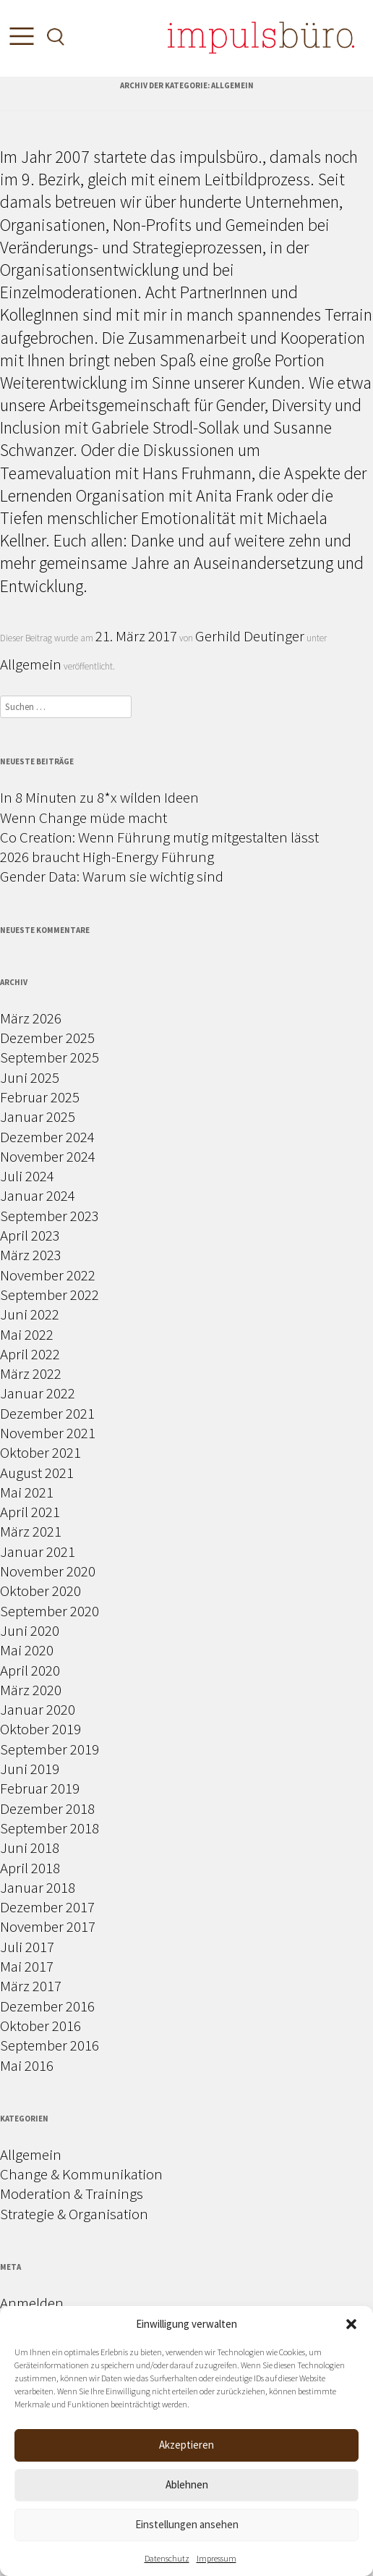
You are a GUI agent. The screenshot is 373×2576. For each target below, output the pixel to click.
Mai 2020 (26, 1650)
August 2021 (37, 1472)
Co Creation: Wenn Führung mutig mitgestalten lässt (159, 837)
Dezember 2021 (47, 1413)
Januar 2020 (37, 1709)
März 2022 (30, 1373)
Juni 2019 (29, 1768)
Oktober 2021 (40, 1452)
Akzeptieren (186, 2445)
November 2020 (47, 1571)
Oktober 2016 (40, 2025)
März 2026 (30, 1018)
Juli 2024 (27, 1176)
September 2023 (49, 1215)
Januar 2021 (37, 1551)
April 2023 (30, 1235)
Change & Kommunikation (81, 2174)
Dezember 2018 (47, 1808)
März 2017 (30, 1986)
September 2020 (49, 1611)
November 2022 (47, 1275)
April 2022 (30, 1354)
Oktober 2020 (40, 1590)
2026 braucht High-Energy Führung (107, 856)
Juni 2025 (29, 1077)
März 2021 (30, 1531)
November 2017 (47, 1926)
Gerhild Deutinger (249, 636)
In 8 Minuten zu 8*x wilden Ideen (99, 797)
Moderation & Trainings (71, 2193)
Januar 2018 (37, 1887)
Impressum (216, 2558)
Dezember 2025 (47, 1037)
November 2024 (47, 1156)
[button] (351, 2324)
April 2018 (30, 1868)
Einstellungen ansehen (187, 2524)
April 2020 (30, 1670)
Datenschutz (167, 2558)
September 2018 (49, 1828)
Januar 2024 (37, 1195)
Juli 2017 (27, 1946)
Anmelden (32, 2303)
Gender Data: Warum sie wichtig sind (111, 876)
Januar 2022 (37, 1393)
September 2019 (49, 1749)
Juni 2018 (29, 1847)
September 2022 (49, 1294)
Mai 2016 (26, 2065)
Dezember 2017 (47, 1907)
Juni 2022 (29, 1314)
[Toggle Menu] (18, 39)
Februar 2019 (40, 1788)
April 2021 (30, 1511)
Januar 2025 (37, 1116)
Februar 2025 (40, 1097)
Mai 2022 (26, 1334)
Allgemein (30, 664)
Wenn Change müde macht (83, 817)
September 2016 (49, 2045)
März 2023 (30, 1254)
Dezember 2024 (47, 1136)
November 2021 (47, 1433)
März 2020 (30, 1689)
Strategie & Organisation (74, 2214)
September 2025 (49, 1057)
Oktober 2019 (40, 1729)
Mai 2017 (26, 1966)
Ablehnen (187, 2484)
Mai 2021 (26, 1492)
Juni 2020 (29, 1630)
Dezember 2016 (47, 2006)
